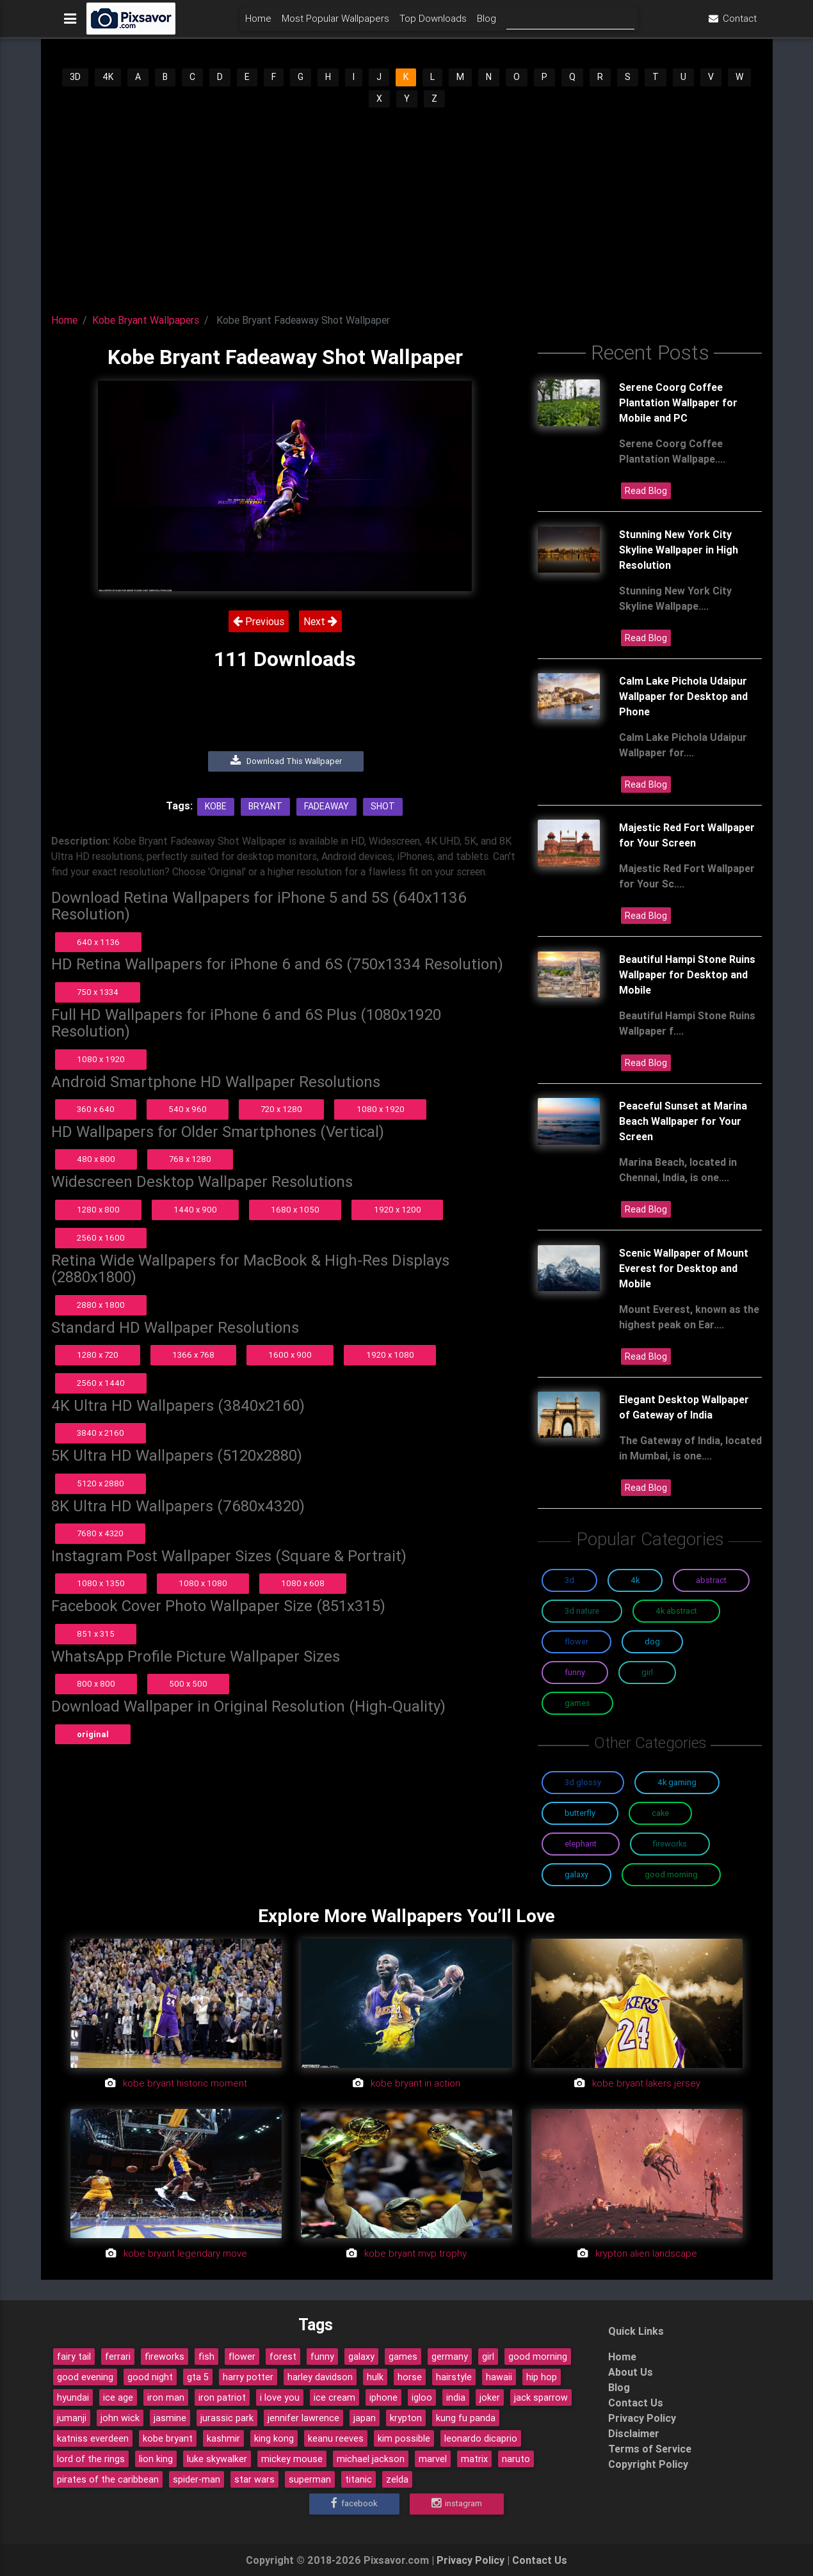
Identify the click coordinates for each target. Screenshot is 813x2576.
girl (488, 2356)
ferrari (118, 2356)
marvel (433, 2459)
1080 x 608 (303, 1583)
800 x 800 (96, 1683)
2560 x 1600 (101, 1237)
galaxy (361, 2356)
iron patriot (222, 2397)
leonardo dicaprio (480, 2438)
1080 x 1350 (101, 1583)
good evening (85, 2377)
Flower (576, 1641)
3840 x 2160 (100, 1432)
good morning (537, 2356)
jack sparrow (541, 2397)
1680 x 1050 (295, 1209)
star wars (254, 2479)
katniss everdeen (93, 2438)
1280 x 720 (97, 1354)
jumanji (71, 2418)
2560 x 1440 (101, 1383)
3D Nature (582, 1610)
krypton (406, 2418)
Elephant (581, 1843)
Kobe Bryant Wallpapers (145, 320)
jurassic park (227, 2418)
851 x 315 (96, 1633)
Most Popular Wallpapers (335, 23)
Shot (383, 806)
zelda (397, 2479)
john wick (120, 2418)
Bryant (265, 806)
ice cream (334, 2397)
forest (283, 2356)
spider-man (196, 2479)
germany (449, 2356)
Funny (575, 1672)
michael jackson (371, 2459)
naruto (516, 2459)
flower (242, 2356)
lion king (156, 2459)
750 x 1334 (97, 992)
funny (322, 2356)
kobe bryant (168, 2438)
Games (577, 1702)
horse (410, 2377)
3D (75, 77)
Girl (647, 1672)
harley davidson (320, 2377)
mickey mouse (292, 2459)
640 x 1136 (98, 942)
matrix (474, 2459)
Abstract (711, 1580)
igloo (422, 2397)
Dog (652, 1641)
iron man (165, 2397)
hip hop (541, 2377)
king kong (274, 2438)
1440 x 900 (195, 1209)
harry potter (248, 2377)
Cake (660, 1813)
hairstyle (454, 2377)
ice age (118, 2397)
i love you (280, 2397)
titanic (358, 2479)
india (455, 2397)
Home (258, 23)
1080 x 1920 (101, 1059)
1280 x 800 (98, 1209)
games (403, 2356)
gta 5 (198, 2377)
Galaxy (576, 1874)
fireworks (164, 2356)
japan (364, 2418)
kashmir (223, 2438)
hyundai (73, 2397)
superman (310, 2479)
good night (150, 2377)
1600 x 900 (290, 1354)
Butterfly (580, 1813)
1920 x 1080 (390, 1354)
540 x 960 (187, 1109)
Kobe (216, 806)
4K (107, 77)
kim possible (404, 2438)
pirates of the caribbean (108, 2479)
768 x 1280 (190, 1159)
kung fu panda (465, 2418)
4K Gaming (676, 1782)
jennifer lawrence (303, 2418)
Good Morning (671, 1874)
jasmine (170, 2418)
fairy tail (74, 2356)
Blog (486, 23)
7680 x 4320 (100, 1533)
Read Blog (646, 491)
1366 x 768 (193, 1354)
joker (489, 2397)
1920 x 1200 (397, 1209)
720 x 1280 (281, 1109)
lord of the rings (91, 2459)
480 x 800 (96, 1159)
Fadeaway (326, 806)
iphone (383, 2397)
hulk (375, 2377)
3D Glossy (583, 1782)
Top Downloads (433, 23)
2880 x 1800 (101, 1305)
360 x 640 (96, 1109)
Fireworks (670, 1843)
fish (206, 2356)
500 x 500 (188, 1683)
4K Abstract (676, 1610)
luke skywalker (217, 2459)
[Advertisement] (407, 205)
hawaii (499, 2377)
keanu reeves (336, 2438)
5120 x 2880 (100, 1483)
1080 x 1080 (203, 1583)
